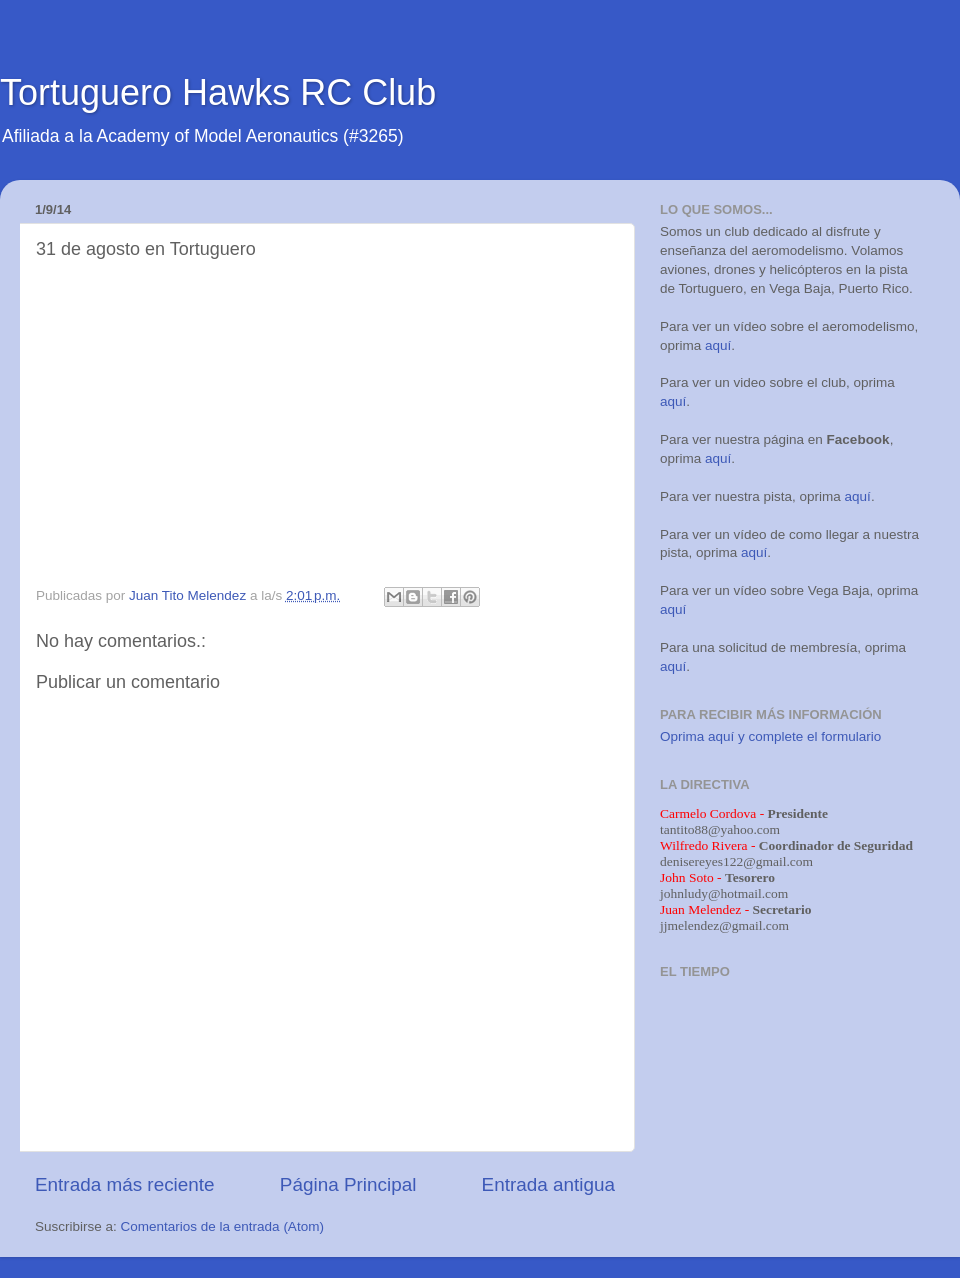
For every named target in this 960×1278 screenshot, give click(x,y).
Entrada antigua (548, 1184)
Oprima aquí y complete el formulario (770, 736)
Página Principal (348, 1184)
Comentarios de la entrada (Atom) (222, 1226)
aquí (718, 345)
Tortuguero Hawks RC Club (218, 92)
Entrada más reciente (125, 1184)
